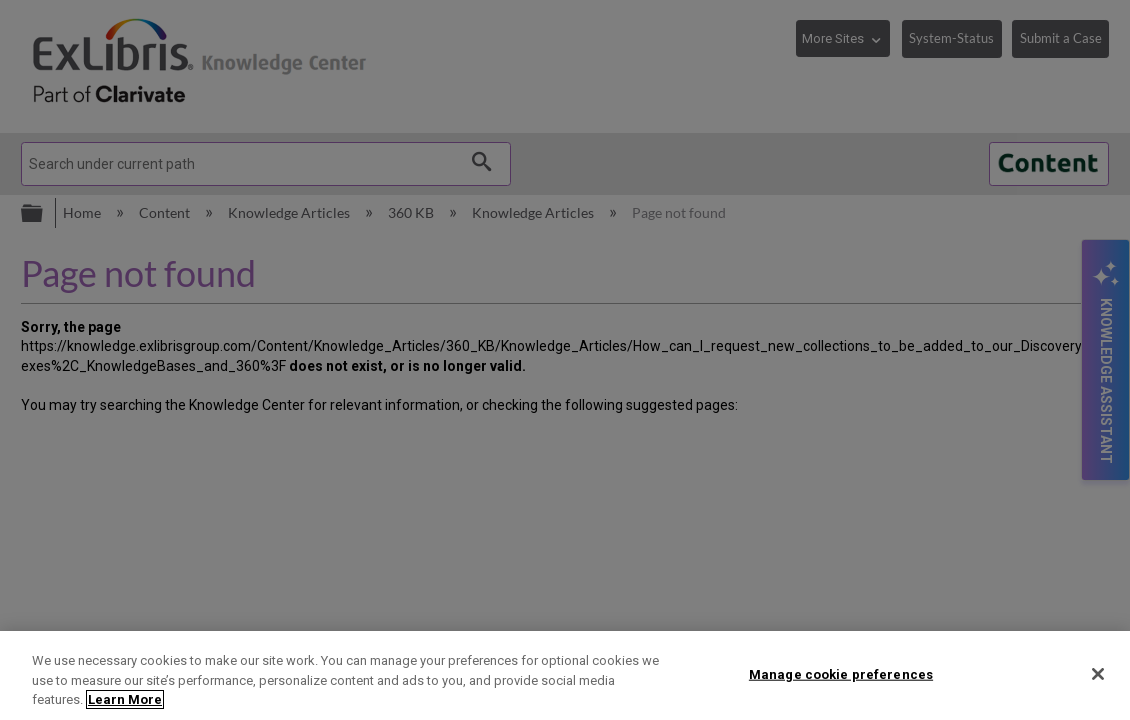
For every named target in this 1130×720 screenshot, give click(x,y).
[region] (565, 675)
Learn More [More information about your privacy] (125, 699)
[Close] (1098, 674)
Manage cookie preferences (841, 673)
